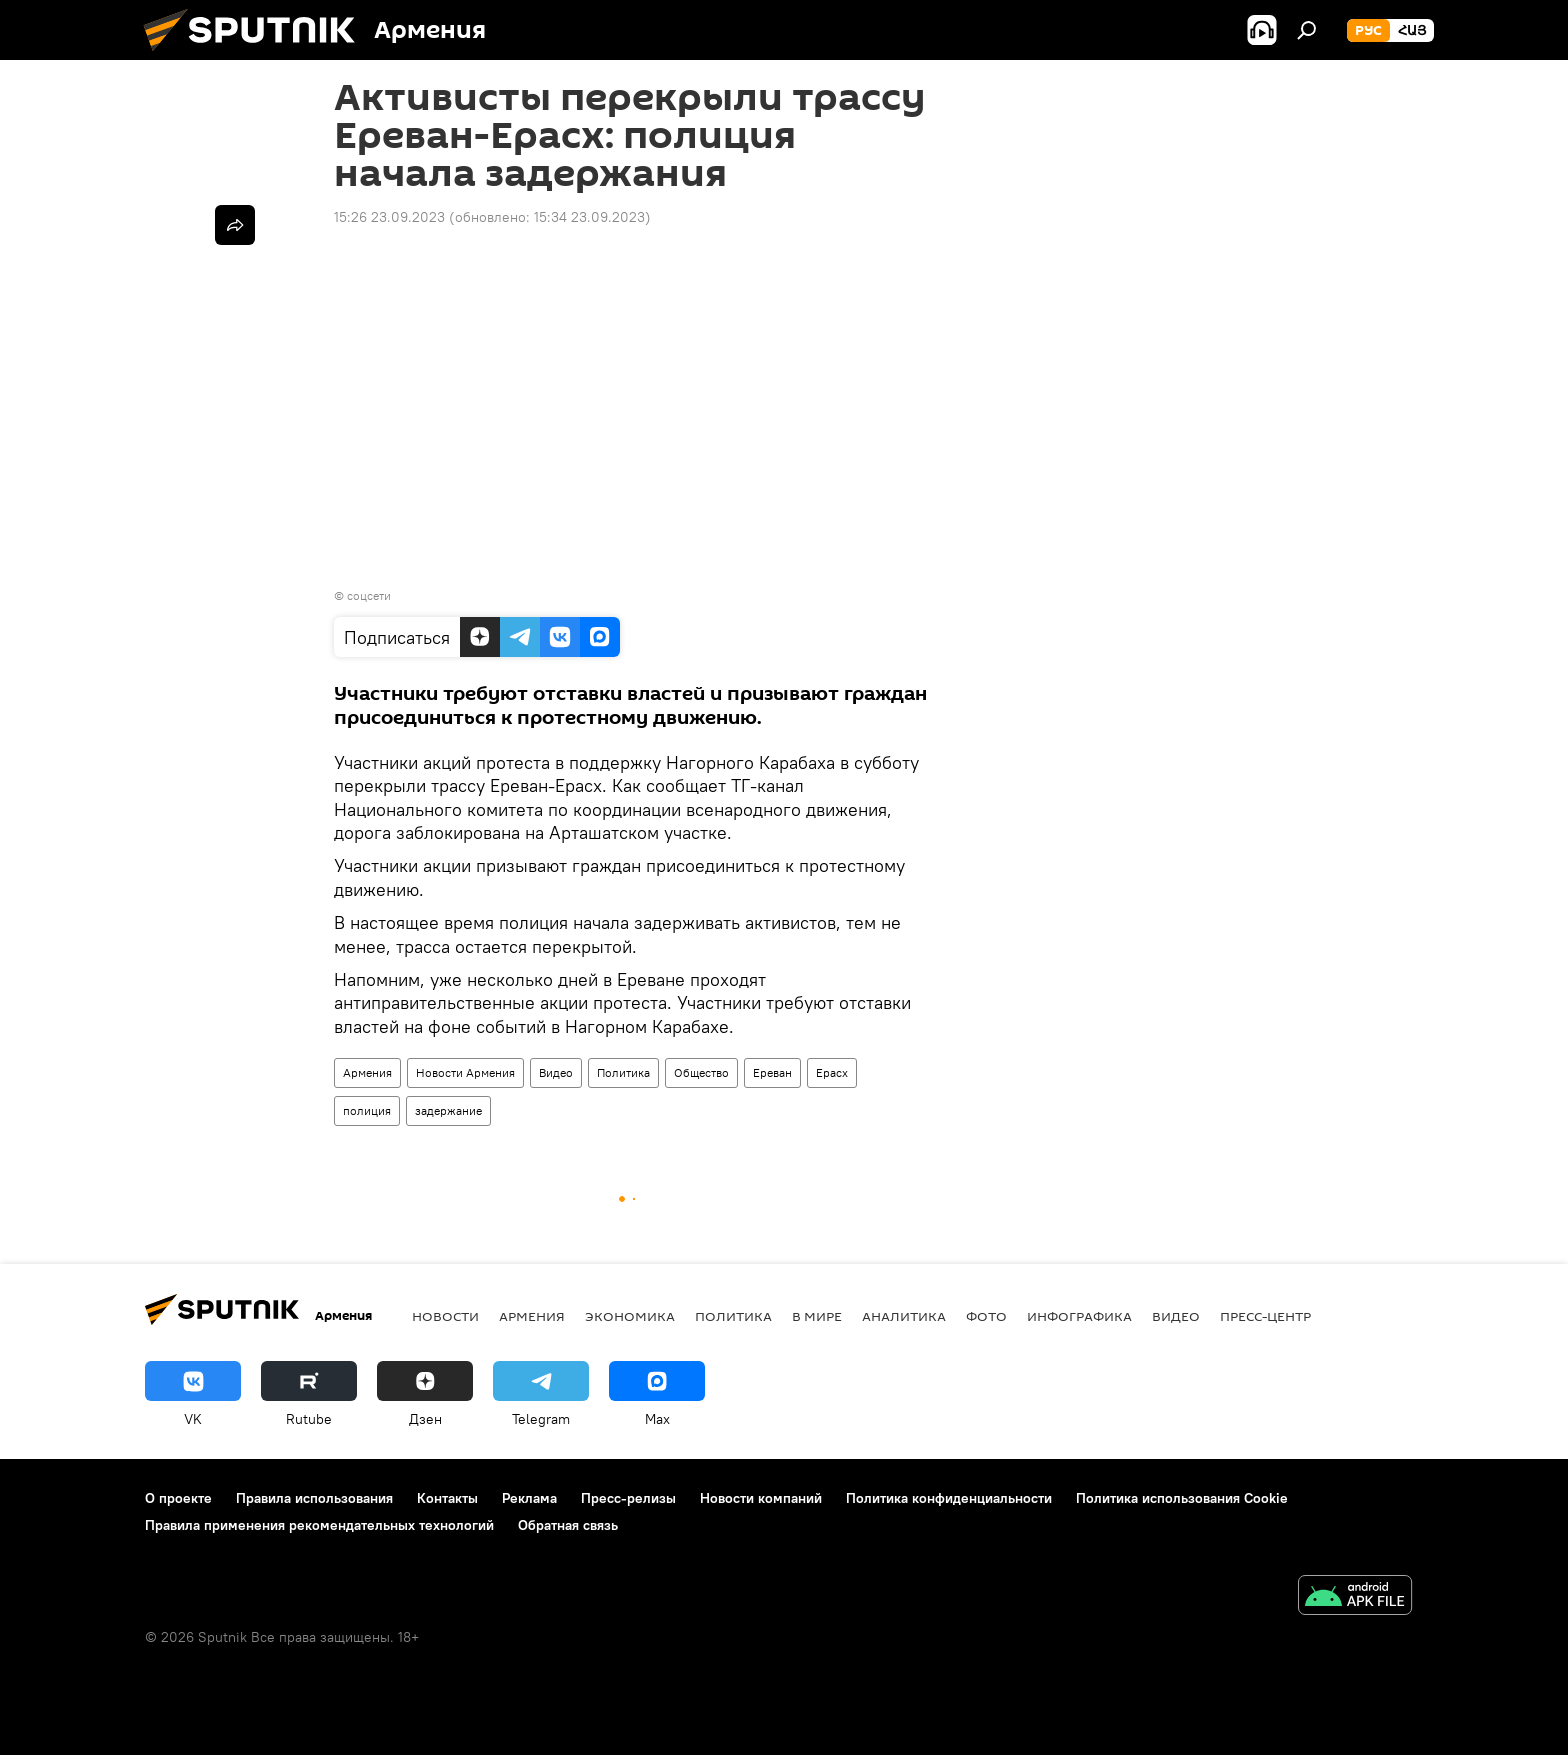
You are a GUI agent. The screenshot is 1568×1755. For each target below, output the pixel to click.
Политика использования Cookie (1182, 1498)
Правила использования (314, 1498)
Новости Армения (465, 1072)
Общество (701, 1072)
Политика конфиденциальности (949, 1498)
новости (445, 1316)
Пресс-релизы (628, 1498)
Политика (623, 1072)
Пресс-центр (1265, 1316)
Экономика (630, 1316)
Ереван (772, 1072)
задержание (448, 1110)
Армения (367, 1072)
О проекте (178, 1498)
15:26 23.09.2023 (389, 217)
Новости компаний (761, 1498)
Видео (556, 1072)
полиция (367, 1110)
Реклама (529, 1498)
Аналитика (904, 1316)
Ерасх (832, 1072)
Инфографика (1079, 1316)
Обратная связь (568, 1525)
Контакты (447, 1498)
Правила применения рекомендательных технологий (319, 1525)
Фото (986, 1316)
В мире (817, 1316)
